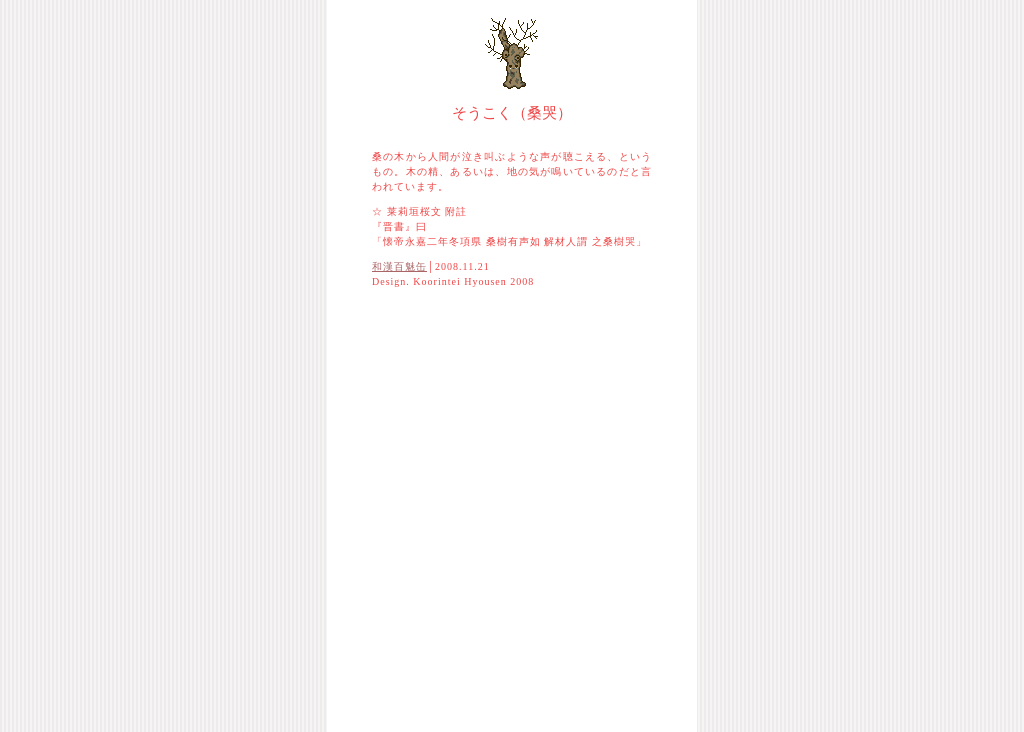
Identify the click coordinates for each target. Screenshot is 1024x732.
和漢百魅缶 (399, 266)
